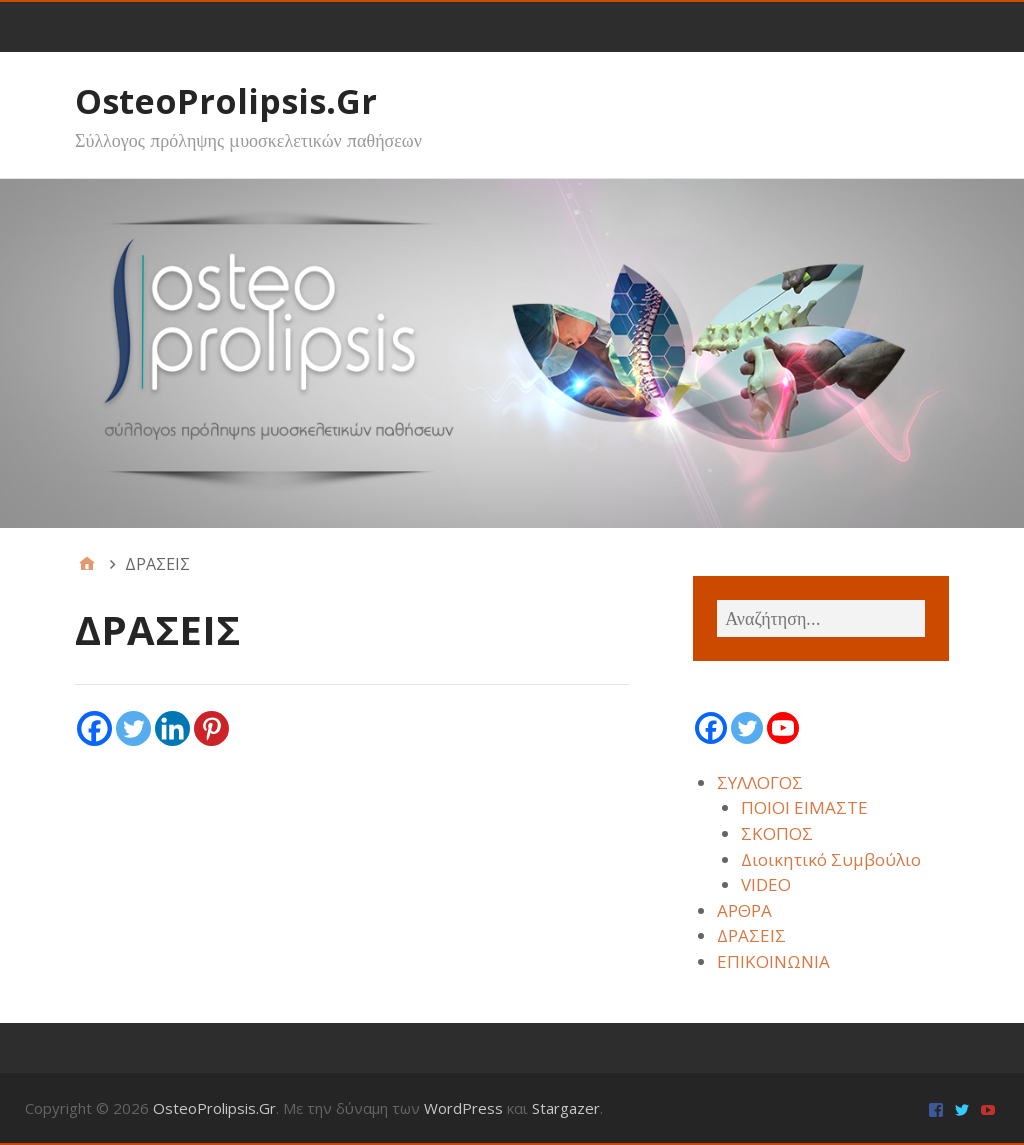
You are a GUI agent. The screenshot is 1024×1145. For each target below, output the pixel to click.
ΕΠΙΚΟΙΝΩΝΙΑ (773, 961)
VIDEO (766, 884)
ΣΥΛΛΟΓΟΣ (760, 782)
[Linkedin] (172, 728)
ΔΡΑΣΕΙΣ (751, 935)
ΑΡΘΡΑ (744, 910)
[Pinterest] (211, 728)
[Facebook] (94, 728)
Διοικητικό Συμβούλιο (831, 859)
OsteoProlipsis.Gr (226, 101)
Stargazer (566, 1108)
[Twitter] (133, 728)
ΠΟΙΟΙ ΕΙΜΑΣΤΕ (804, 807)
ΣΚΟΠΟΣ (777, 833)
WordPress (463, 1108)
